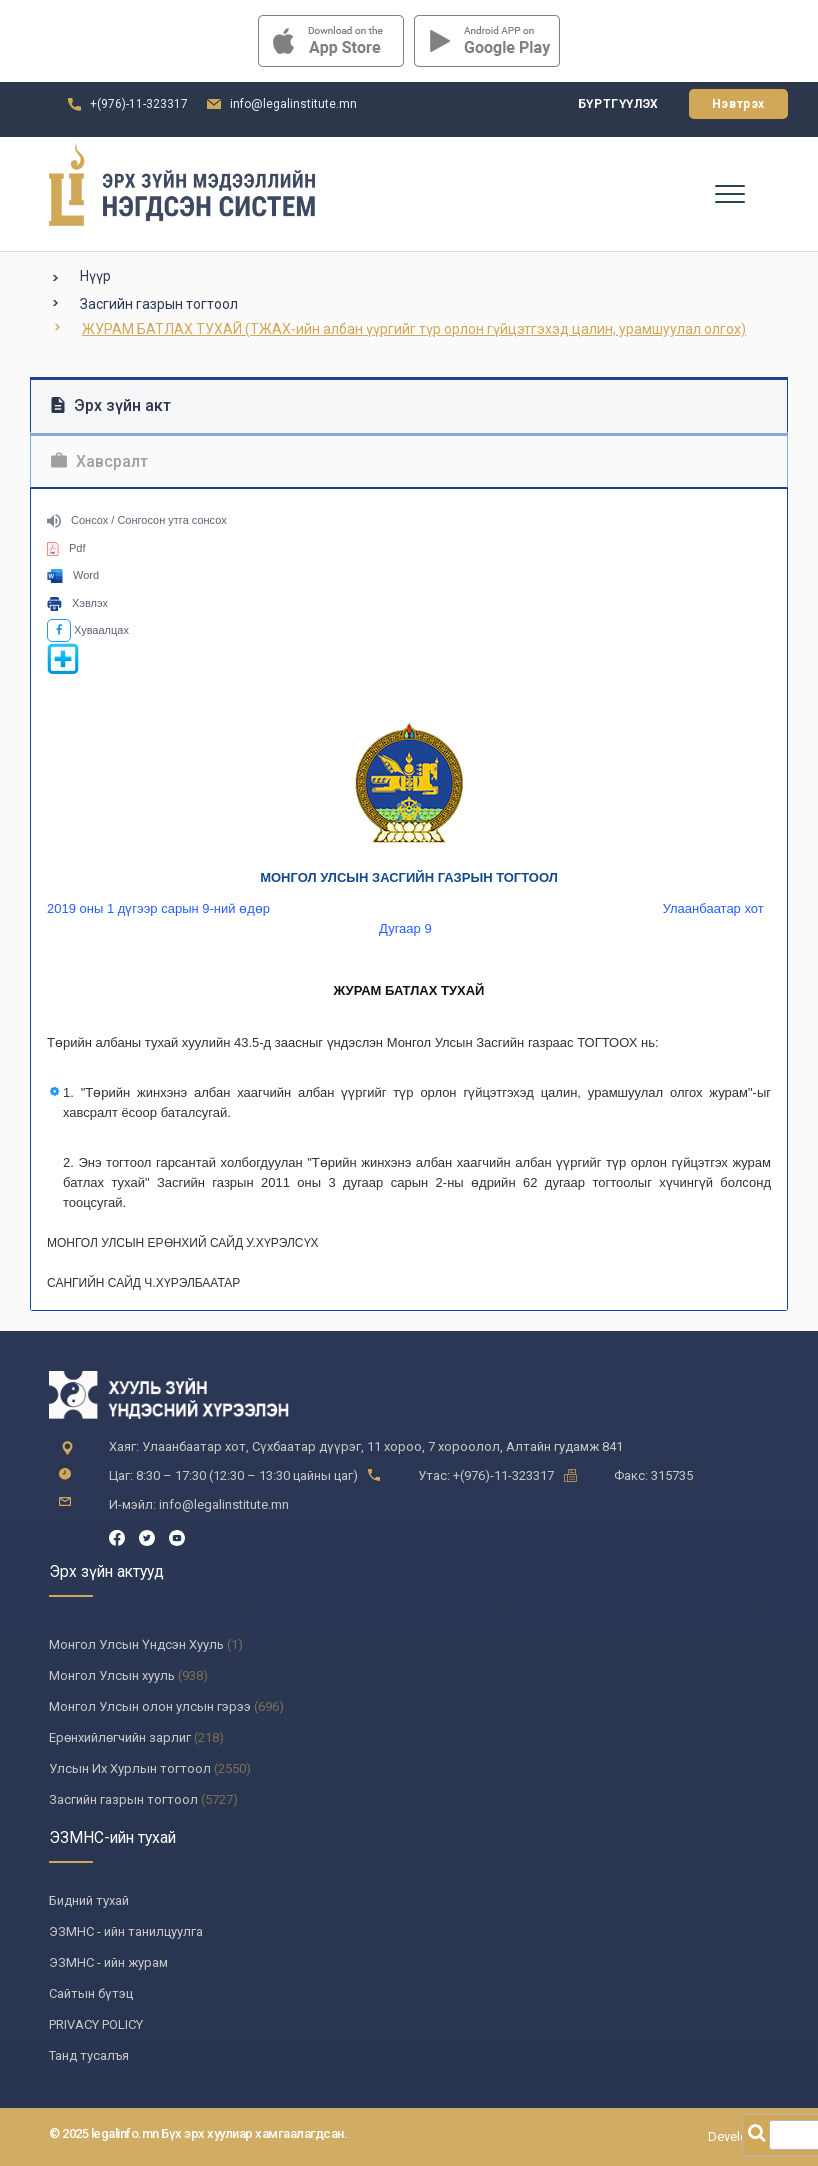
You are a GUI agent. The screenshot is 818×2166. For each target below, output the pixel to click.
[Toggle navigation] (729, 193)
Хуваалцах (88, 630)
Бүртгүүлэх (618, 104)
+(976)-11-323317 (139, 104)
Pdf (66, 548)
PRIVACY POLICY (96, 2024)
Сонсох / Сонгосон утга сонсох (137, 520)
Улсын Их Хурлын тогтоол (130, 1768)
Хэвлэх (77, 603)
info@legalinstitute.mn (293, 104)
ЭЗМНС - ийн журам (108, 1962)
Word (73, 575)
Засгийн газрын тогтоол (159, 304)
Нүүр (95, 276)
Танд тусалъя (89, 2055)
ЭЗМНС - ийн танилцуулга (126, 1931)
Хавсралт (99, 461)
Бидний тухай (89, 1900)
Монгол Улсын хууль (112, 1675)
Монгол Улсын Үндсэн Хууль (136, 1644)
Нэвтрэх (738, 104)
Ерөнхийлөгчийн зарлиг (120, 1737)
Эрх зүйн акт (111, 405)
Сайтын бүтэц (91, 1993)
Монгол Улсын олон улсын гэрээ (150, 1706)
